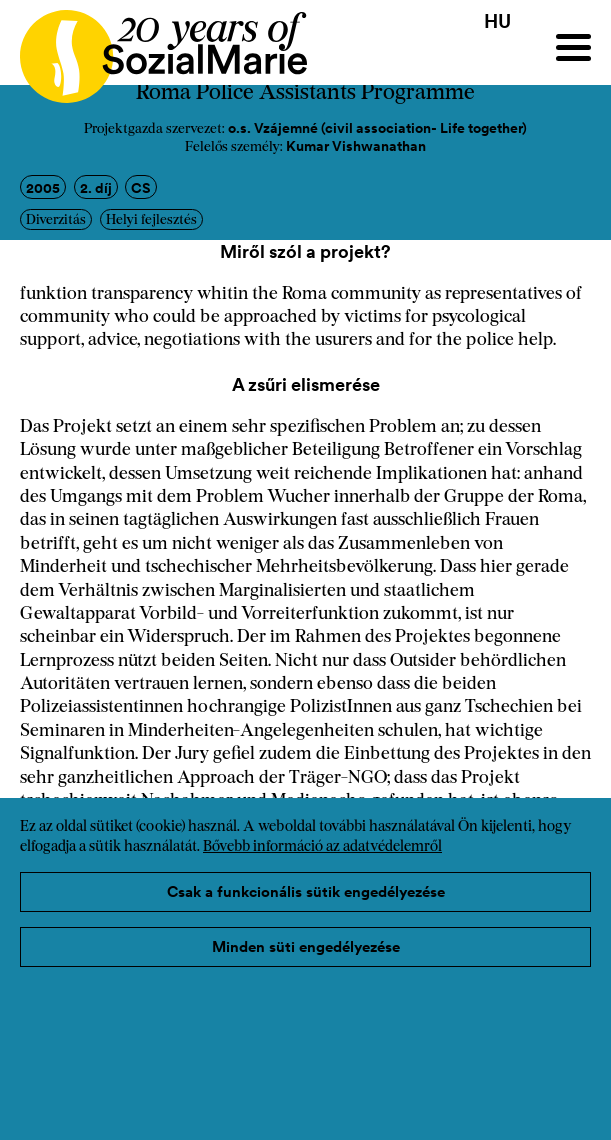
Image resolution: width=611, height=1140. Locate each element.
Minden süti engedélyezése (306, 946)
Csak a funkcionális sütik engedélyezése (306, 891)
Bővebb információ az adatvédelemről (322, 847)
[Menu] (573, 47)
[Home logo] (153, 47)
